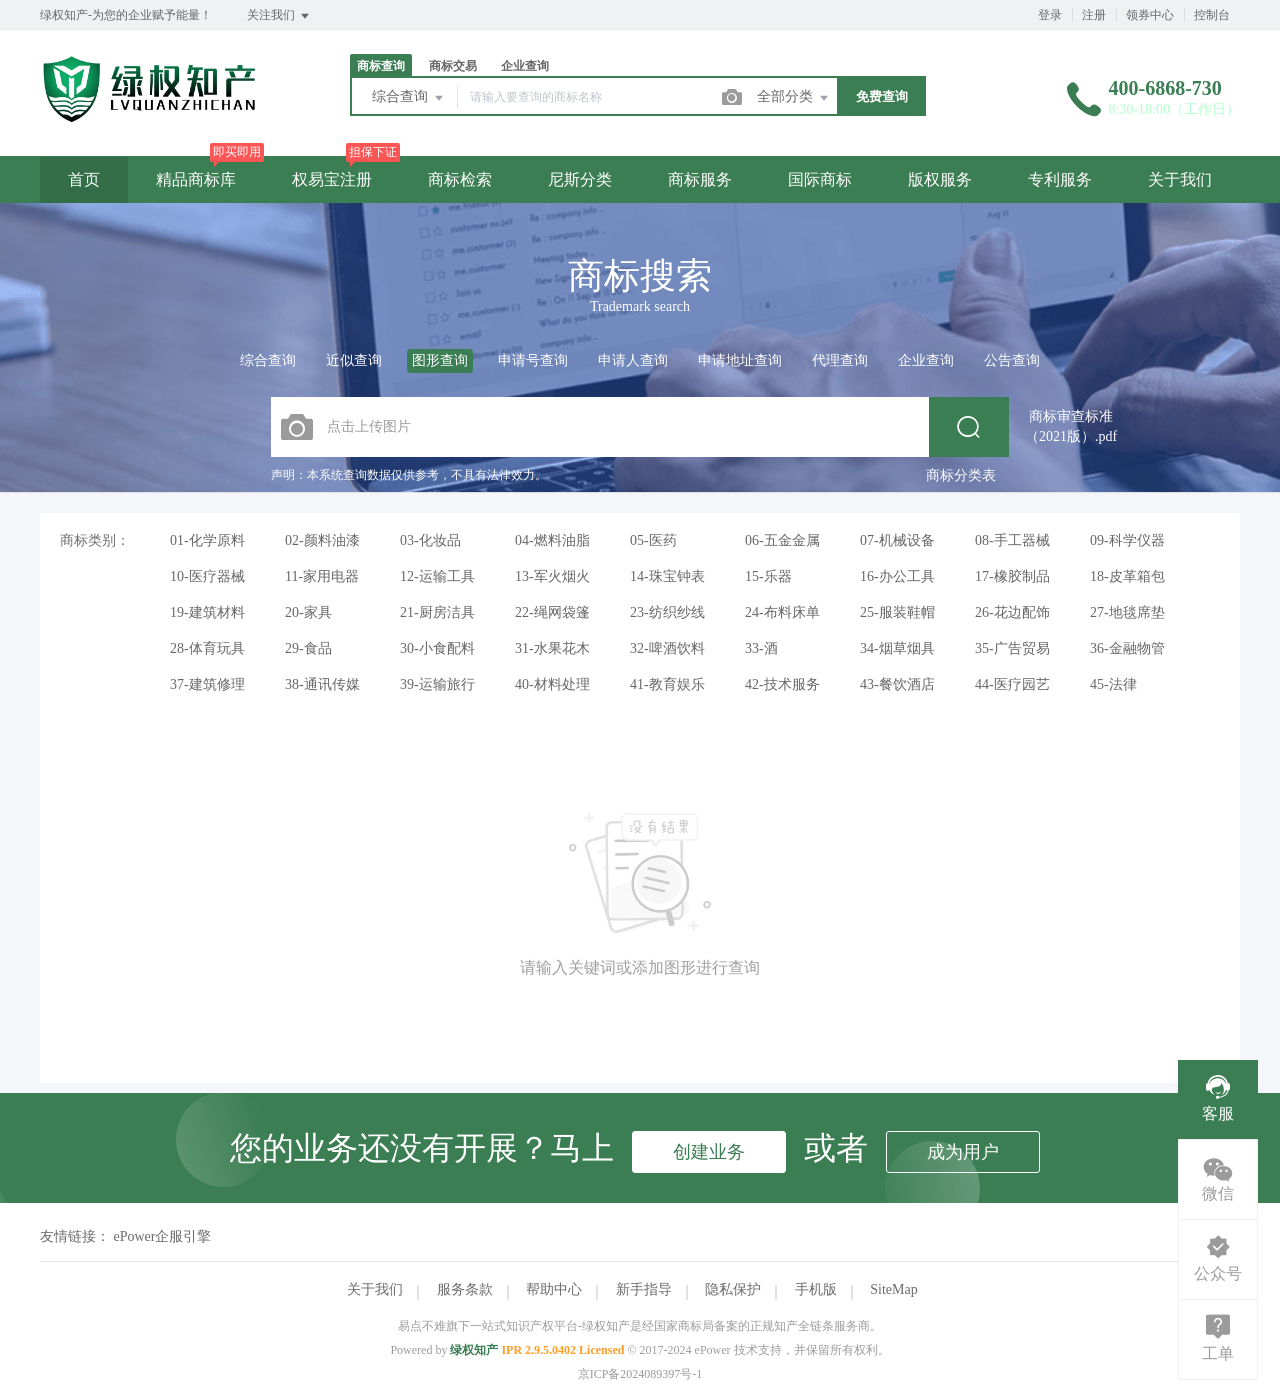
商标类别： (95, 540)
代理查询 (840, 360)
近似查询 (354, 360)
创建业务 (709, 1152)
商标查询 (381, 66)
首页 (84, 179)
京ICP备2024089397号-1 (640, 1374)
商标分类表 (961, 475)
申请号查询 (533, 360)
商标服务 (700, 179)
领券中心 (1150, 15)
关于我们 (1180, 179)
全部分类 (794, 98)
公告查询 (1012, 360)
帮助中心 (554, 1289)
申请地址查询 (740, 360)
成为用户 (963, 1152)
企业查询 (525, 66)
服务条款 (465, 1289)
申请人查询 (633, 360)
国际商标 (820, 179)
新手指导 (644, 1289)
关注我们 (279, 16)
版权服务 (940, 179)
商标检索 (460, 179)
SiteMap (893, 1289)
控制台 (1212, 15)
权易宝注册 (332, 179)
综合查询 (409, 98)
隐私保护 (733, 1289)
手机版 (816, 1289)
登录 (1050, 15)
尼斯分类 (580, 179)
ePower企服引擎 (163, 1236)
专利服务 (1060, 179)
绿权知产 (474, 1350)
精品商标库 (196, 179)
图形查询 (440, 360)
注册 (1094, 15)
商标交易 (453, 66)
